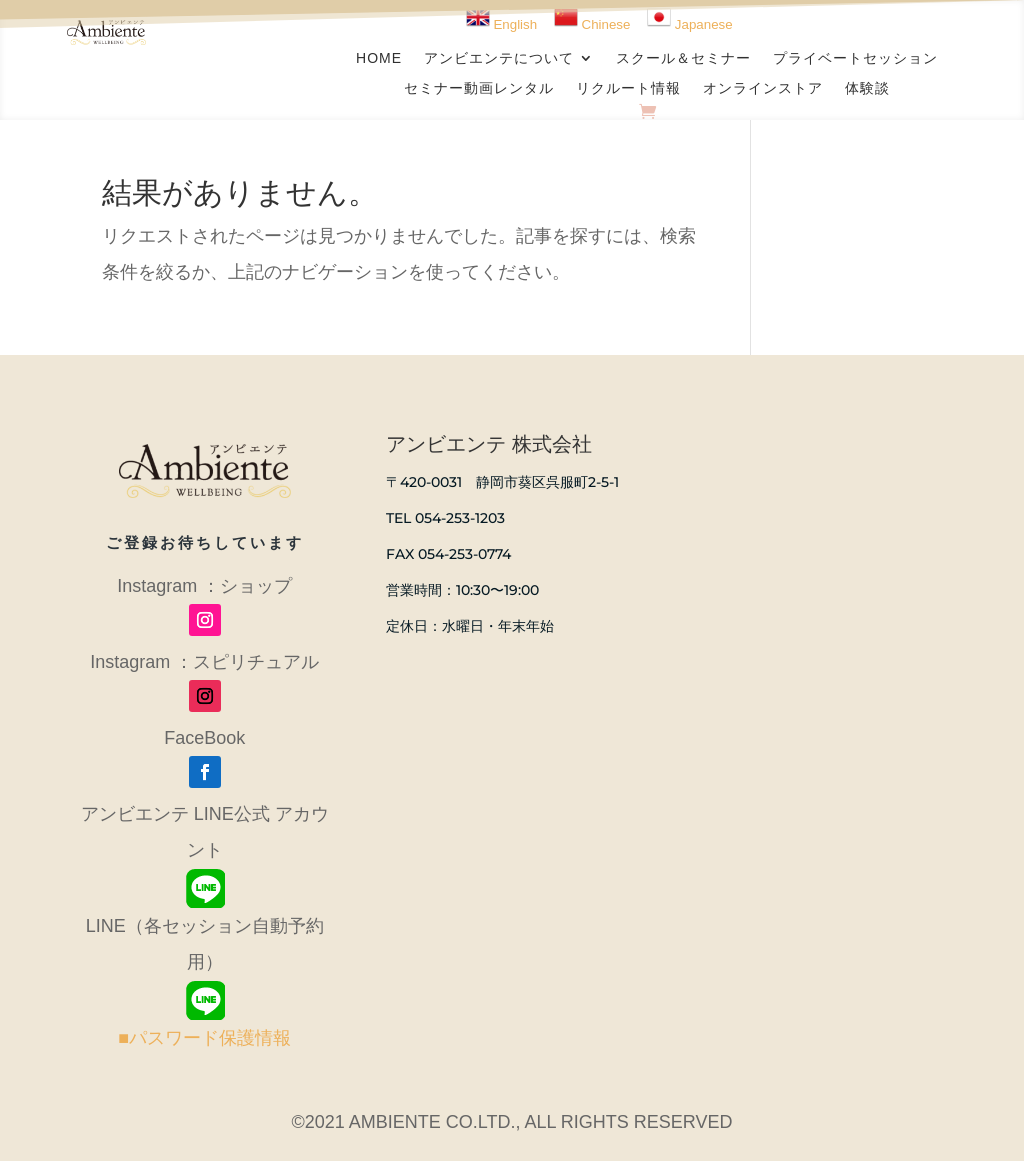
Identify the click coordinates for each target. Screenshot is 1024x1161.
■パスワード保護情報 (204, 1038)
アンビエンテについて (499, 58)
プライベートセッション (855, 58)
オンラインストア (763, 88)
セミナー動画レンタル (479, 88)
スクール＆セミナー (683, 58)
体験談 (867, 88)
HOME (379, 58)
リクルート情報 (628, 88)
